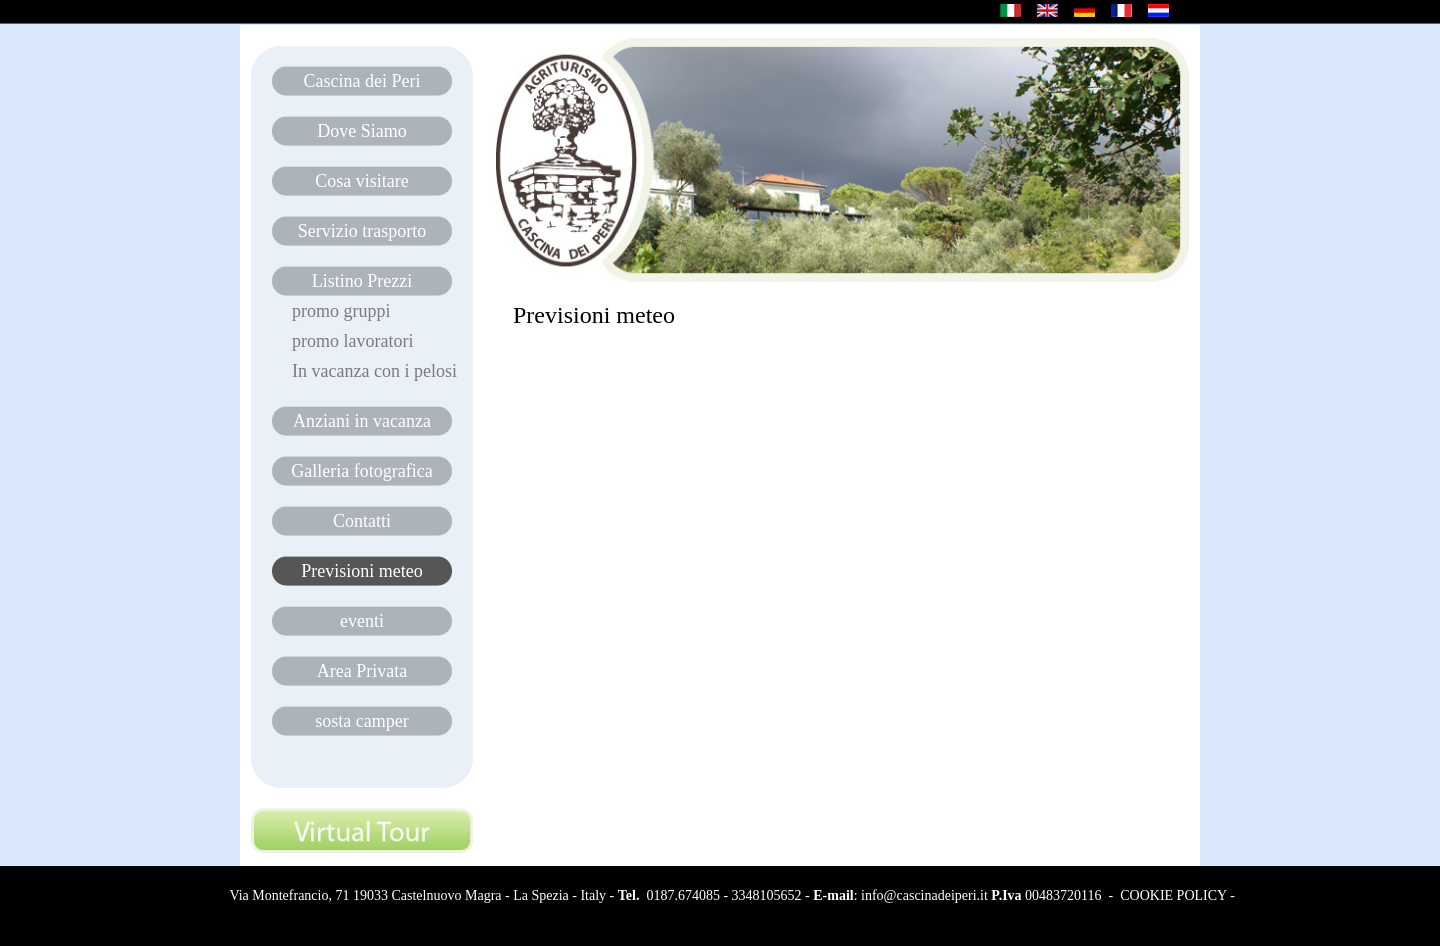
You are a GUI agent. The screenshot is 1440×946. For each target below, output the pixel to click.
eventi (362, 621)
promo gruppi (341, 311)
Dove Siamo (362, 131)
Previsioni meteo (361, 571)
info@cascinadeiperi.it (924, 895)
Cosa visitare (361, 181)
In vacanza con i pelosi (374, 371)
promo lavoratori (352, 341)
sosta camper (361, 721)
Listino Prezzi (362, 281)
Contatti (362, 521)
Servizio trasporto (362, 231)
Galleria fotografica (361, 471)
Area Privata (362, 671)
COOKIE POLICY (1173, 895)
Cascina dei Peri (362, 81)
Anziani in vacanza (362, 421)
